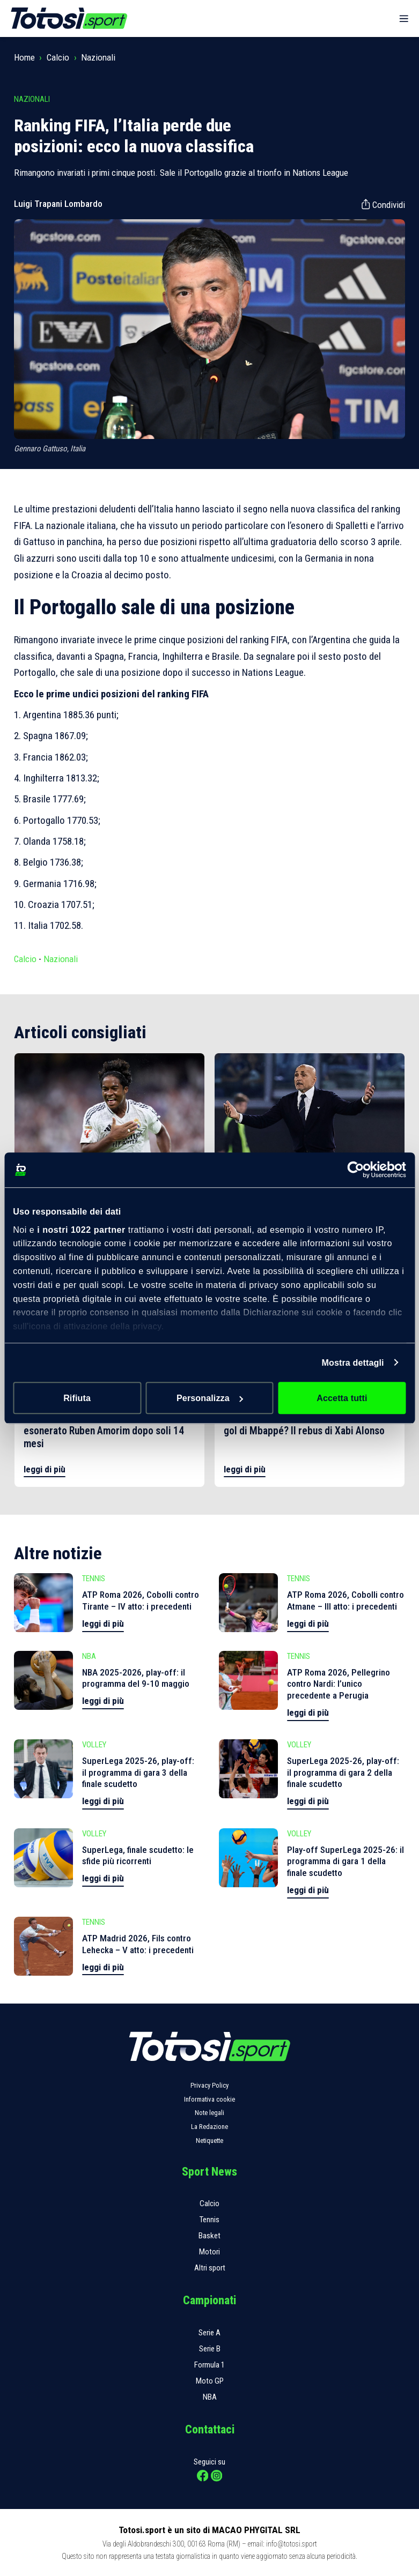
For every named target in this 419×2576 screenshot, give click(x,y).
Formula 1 (209, 2365)
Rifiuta (77, 1398)
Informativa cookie (209, 2099)
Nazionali (98, 57)
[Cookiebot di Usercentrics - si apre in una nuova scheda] (359, 1169)
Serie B (209, 2349)
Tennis (209, 2219)
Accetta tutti (342, 1398)
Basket (209, 2235)
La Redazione (209, 2127)
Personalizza (210, 1398)
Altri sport (209, 2268)
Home (24, 57)
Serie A (209, 2332)
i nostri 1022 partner (81, 1229)
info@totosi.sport (291, 2544)
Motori (209, 2252)
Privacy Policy (209, 2085)
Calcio (58, 57)
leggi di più (44, 1469)
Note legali (209, 2113)
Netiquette (209, 2140)
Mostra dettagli (352, 1362)
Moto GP (210, 2381)
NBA (210, 2397)
